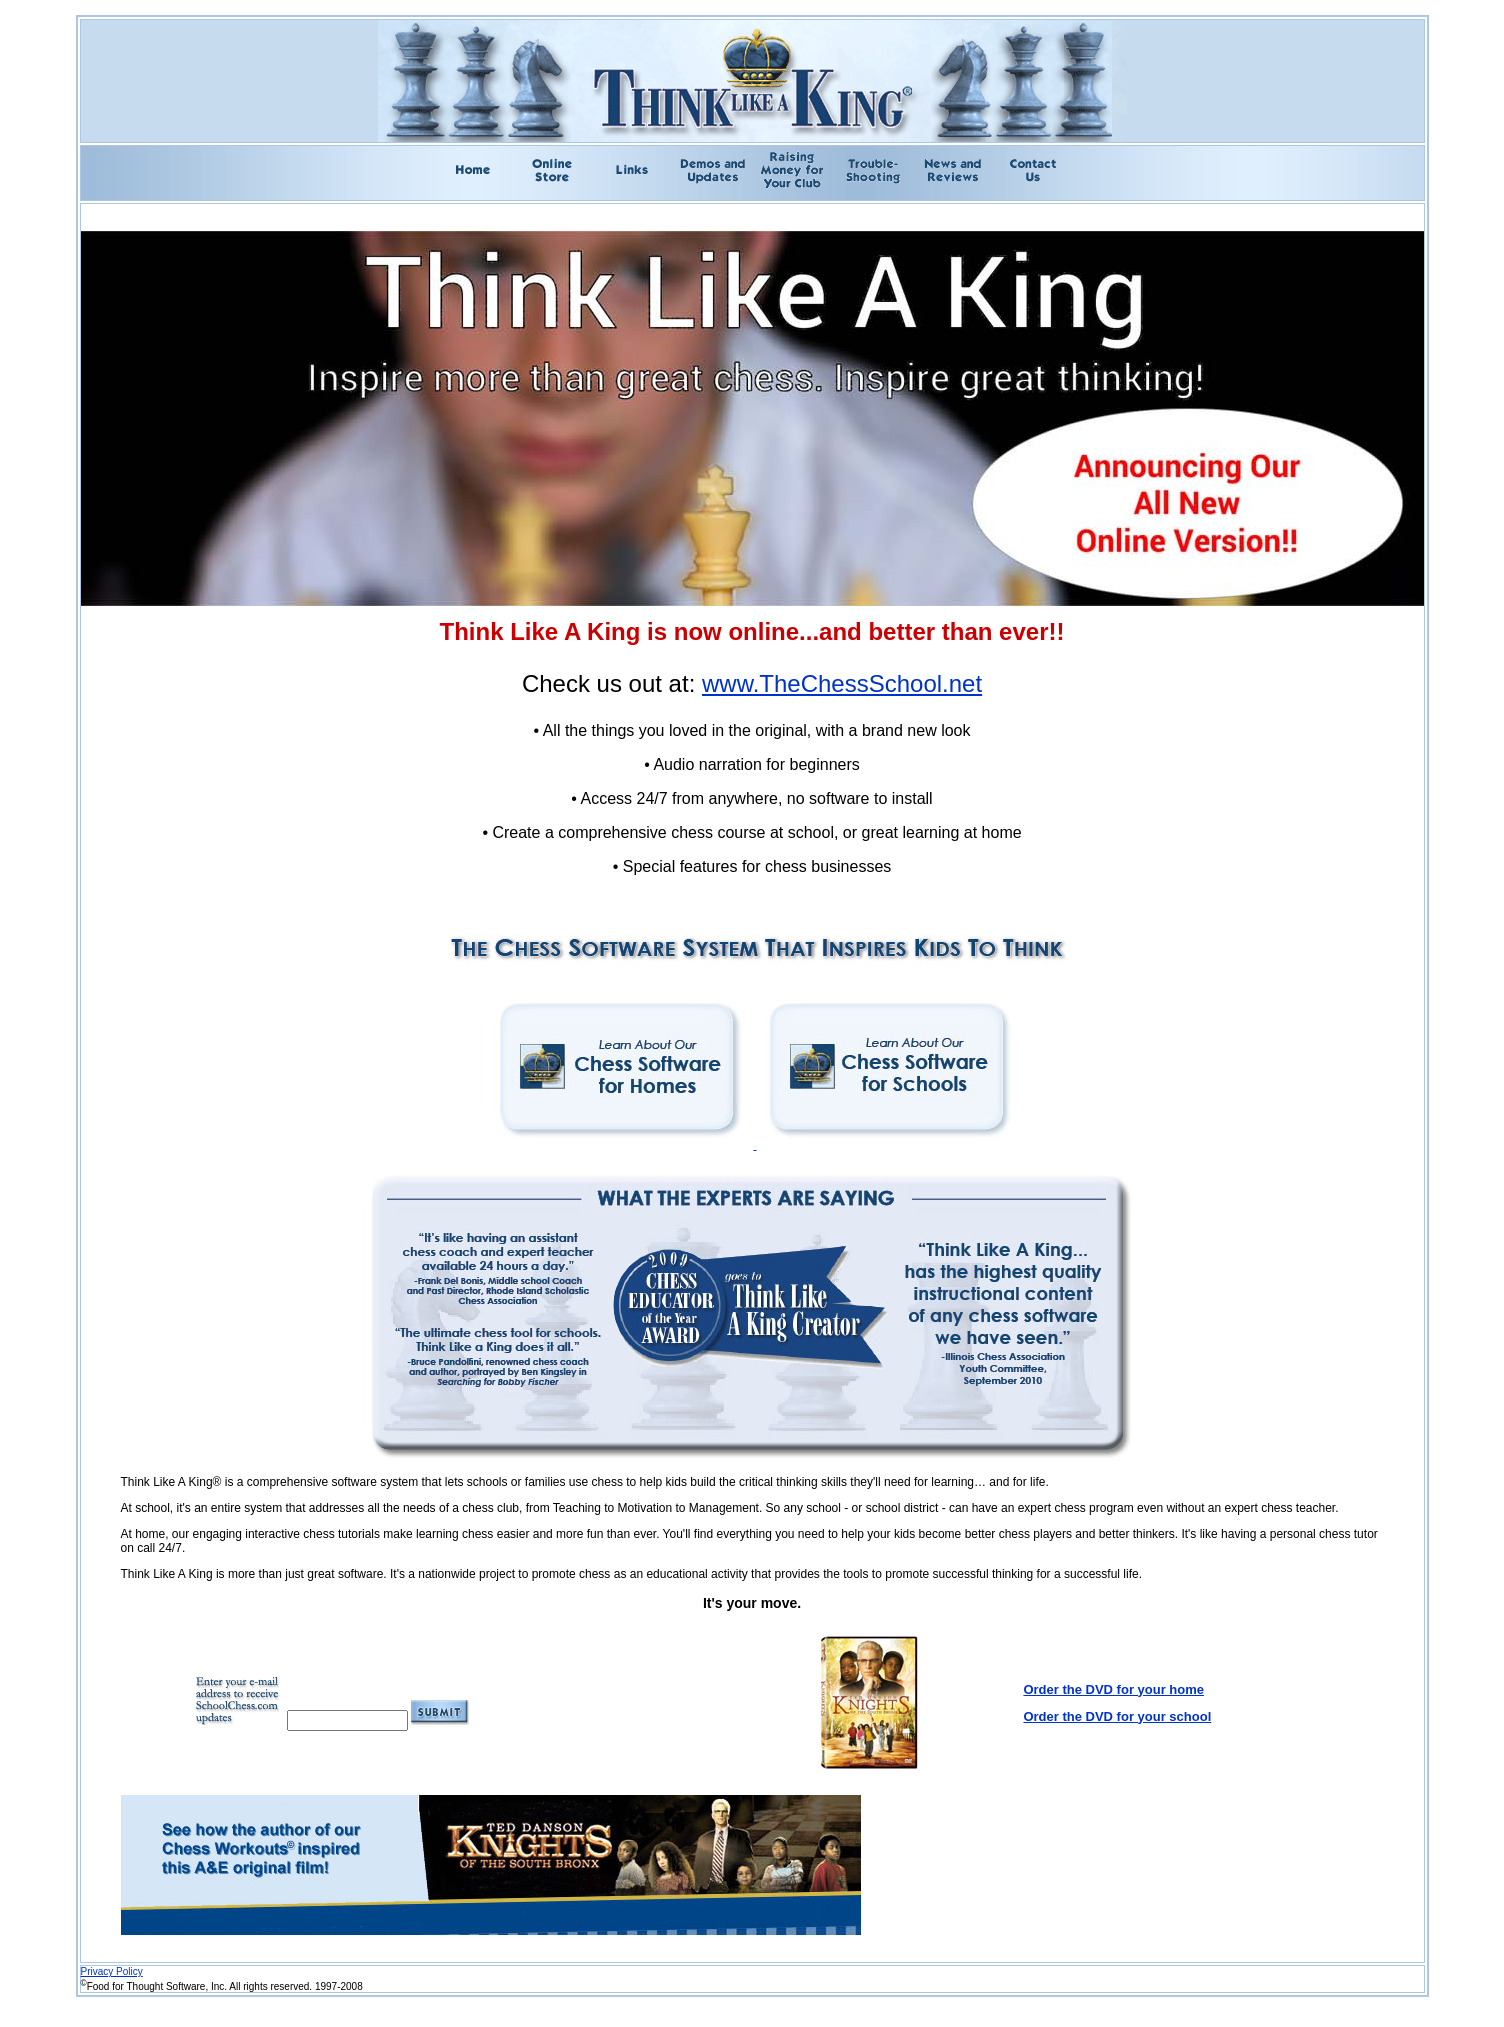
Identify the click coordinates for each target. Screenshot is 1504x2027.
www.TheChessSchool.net (842, 683)
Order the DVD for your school (1117, 1716)
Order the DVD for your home (1113, 1689)
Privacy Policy (112, 1971)
